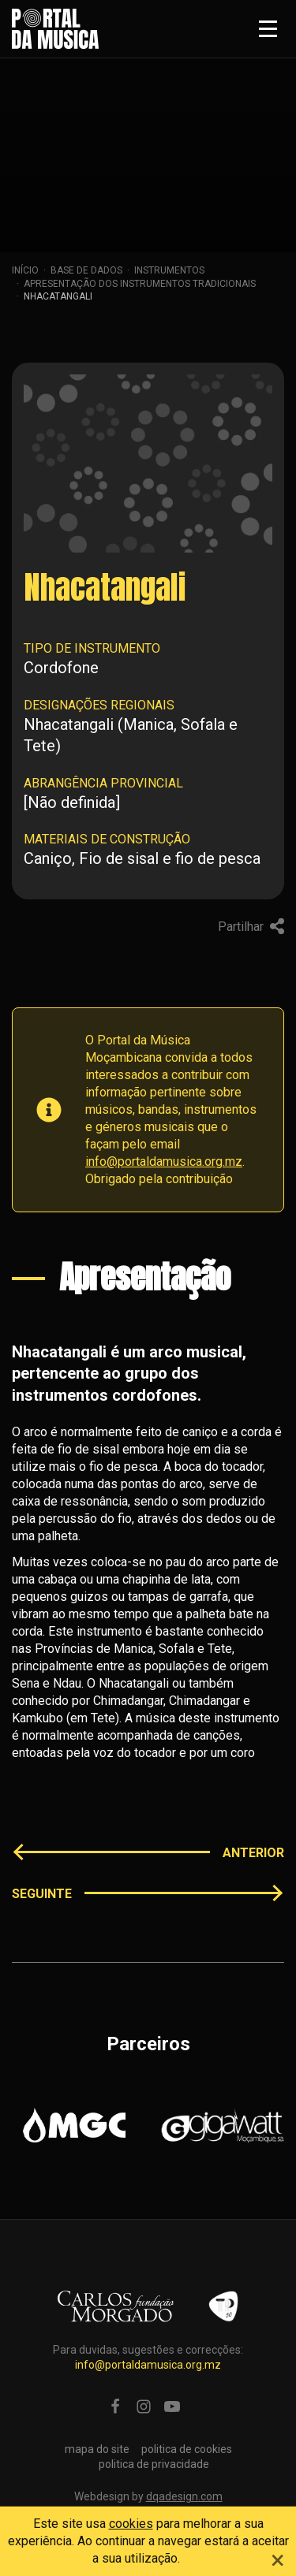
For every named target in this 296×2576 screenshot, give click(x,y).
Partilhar (251, 926)
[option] (74, 2125)
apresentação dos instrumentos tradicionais (140, 283)
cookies (131, 2523)
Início (25, 270)
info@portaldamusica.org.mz (163, 1161)
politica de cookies (186, 2449)
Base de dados (86, 270)
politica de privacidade (154, 2464)
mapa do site (97, 2449)
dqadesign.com (184, 2496)
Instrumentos (169, 270)
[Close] (278, 2558)
